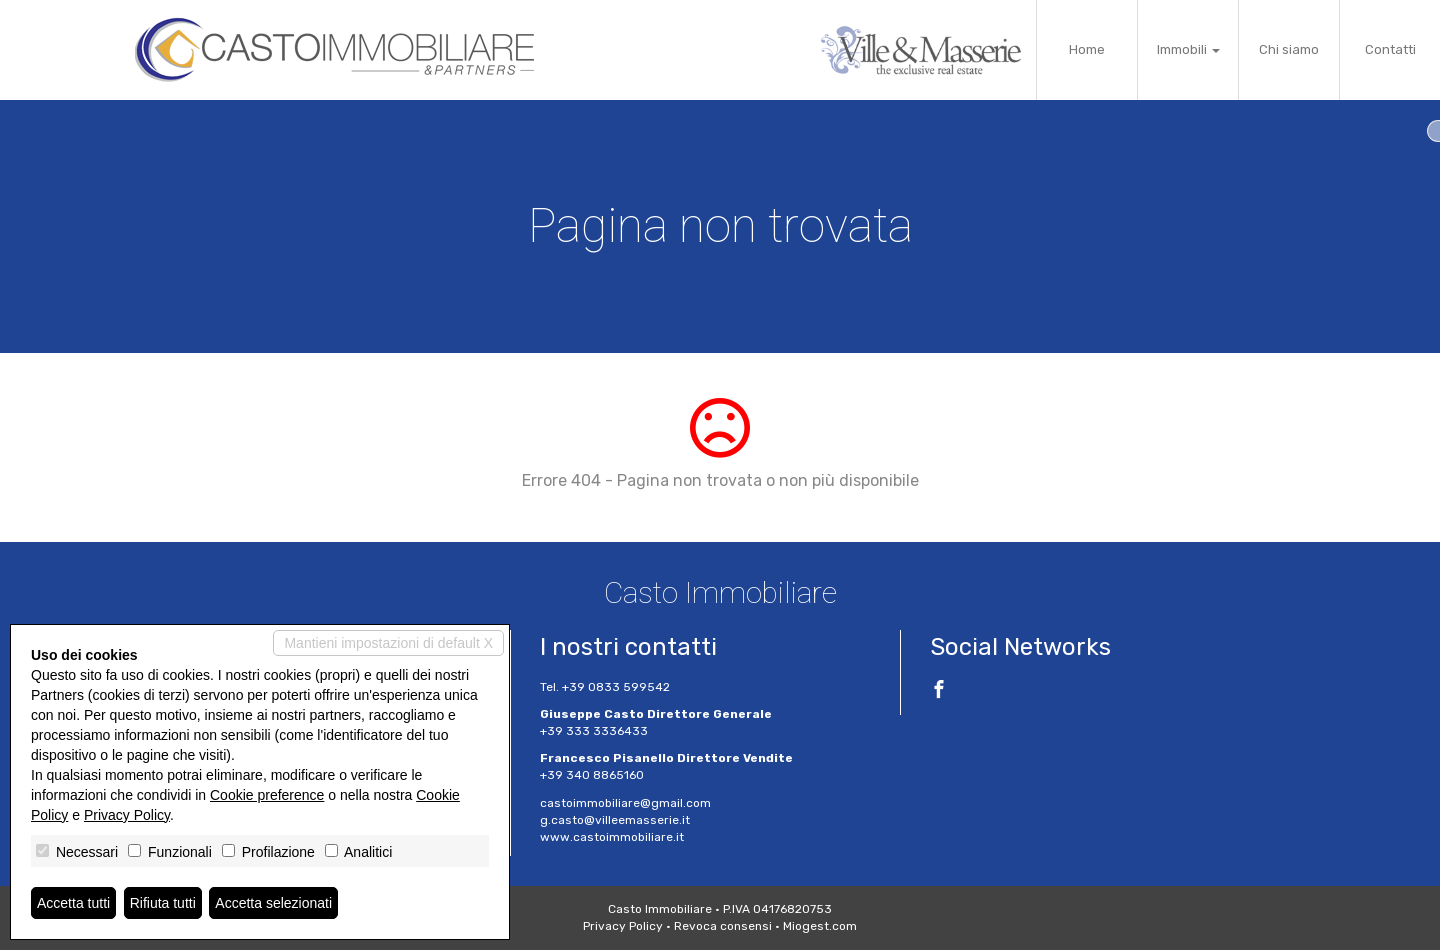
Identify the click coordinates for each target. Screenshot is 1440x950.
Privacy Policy (623, 926)
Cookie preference (267, 795)
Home (1087, 49)
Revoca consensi (723, 926)
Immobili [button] (1188, 49)
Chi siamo (1289, 49)
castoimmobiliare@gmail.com (625, 803)
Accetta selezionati (273, 903)
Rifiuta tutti (163, 903)
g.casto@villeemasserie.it (615, 820)
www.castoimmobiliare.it (612, 837)
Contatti (1390, 49)
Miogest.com (820, 926)
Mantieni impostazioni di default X (388, 643)
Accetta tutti (73, 903)
